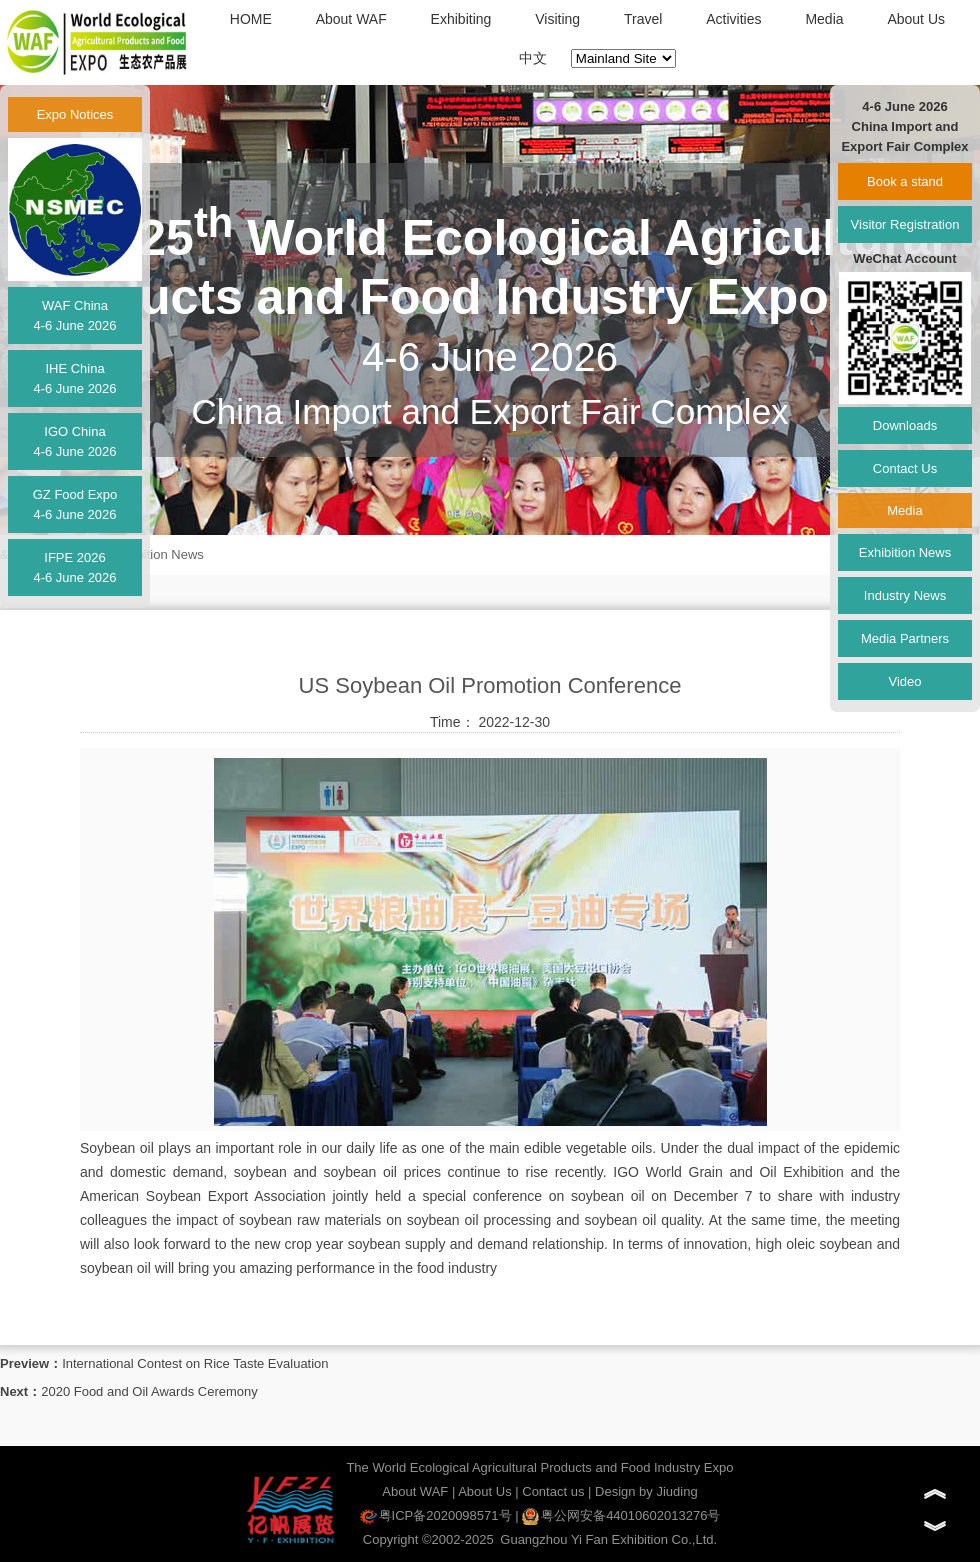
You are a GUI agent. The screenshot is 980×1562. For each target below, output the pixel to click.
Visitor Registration (905, 224)
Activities (733, 19)
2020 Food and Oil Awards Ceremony (149, 1391)
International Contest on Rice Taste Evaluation (195, 1363)
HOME (251, 19)
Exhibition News (157, 554)
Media (824, 19)
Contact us (553, 1491)
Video (904, 681)
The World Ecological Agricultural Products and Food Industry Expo (539, 1467)
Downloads (905, 425)
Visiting (557, 19)
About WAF (351, 19)
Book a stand (905, 181)
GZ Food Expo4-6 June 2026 (75, 504)
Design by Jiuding (646, 1491)
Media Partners (905, 638)
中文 (533, 58)
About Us (916, 19)
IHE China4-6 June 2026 (74, 378)
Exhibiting (461, 19)
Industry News (905, 595)
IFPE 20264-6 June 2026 (74, 567)
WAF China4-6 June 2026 (74, 315)
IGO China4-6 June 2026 (74, 441)
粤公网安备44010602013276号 (621, 1515)
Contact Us (905, 468)
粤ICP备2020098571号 (436, 1515)
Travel (643, 19)
